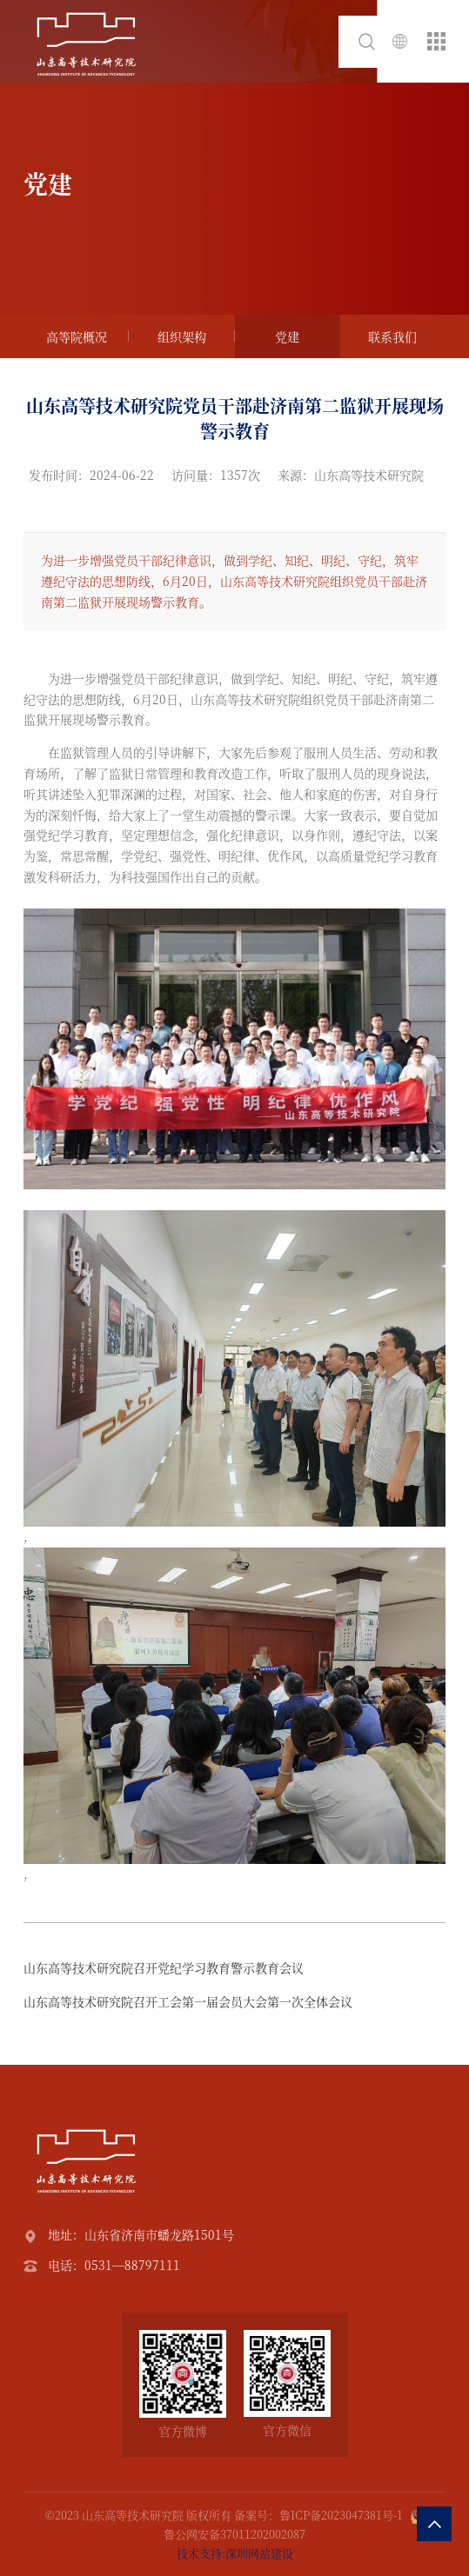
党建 (287, 336)
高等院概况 (76, 336)
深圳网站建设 (259, 2553)
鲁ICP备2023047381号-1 (341, 2514)
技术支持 (199, 2553)
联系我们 (392, 336)
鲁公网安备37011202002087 (234, 2534)
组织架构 (181, 336)
